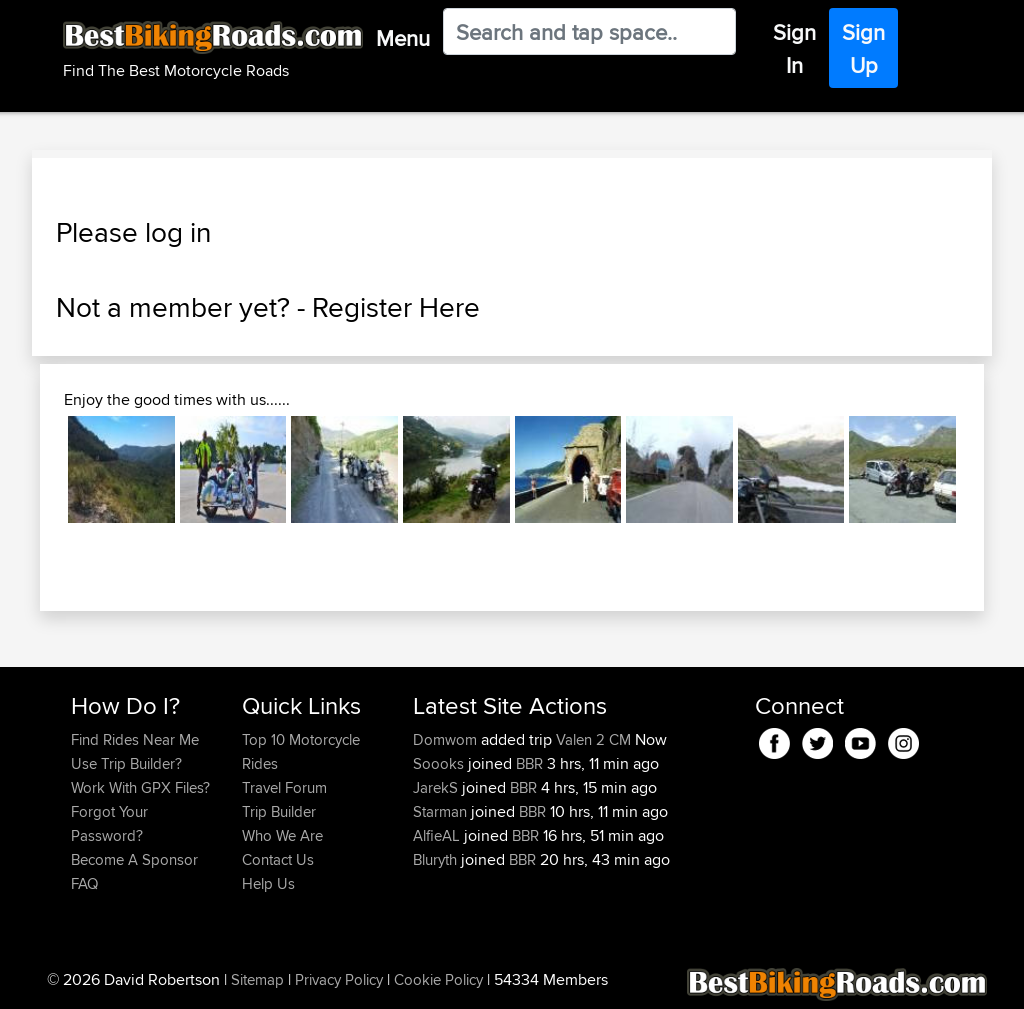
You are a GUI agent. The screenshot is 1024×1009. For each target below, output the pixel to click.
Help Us (268, 883)
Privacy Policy (339, 979)
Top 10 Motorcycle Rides (301, 751)
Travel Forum (284, 787)
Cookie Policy (438, 979)
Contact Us (278, 859)
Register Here (396, 307)
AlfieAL (438, 835)
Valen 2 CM (593, 739)
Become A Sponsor (134, 859)
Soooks (440, 763)
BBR (529, 763)
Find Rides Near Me (135, 739)
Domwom (447, 739)
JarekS (437, 787)
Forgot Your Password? (109, 823)
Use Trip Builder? (126, 763)
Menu (403, 38)
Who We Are (282, 835)
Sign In (794, 48)
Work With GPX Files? (140, 787)
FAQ (84, 883)
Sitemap (257, 979)
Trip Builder (279, 811)
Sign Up (863, 48)
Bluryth (437, 859)
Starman (442, 811)
